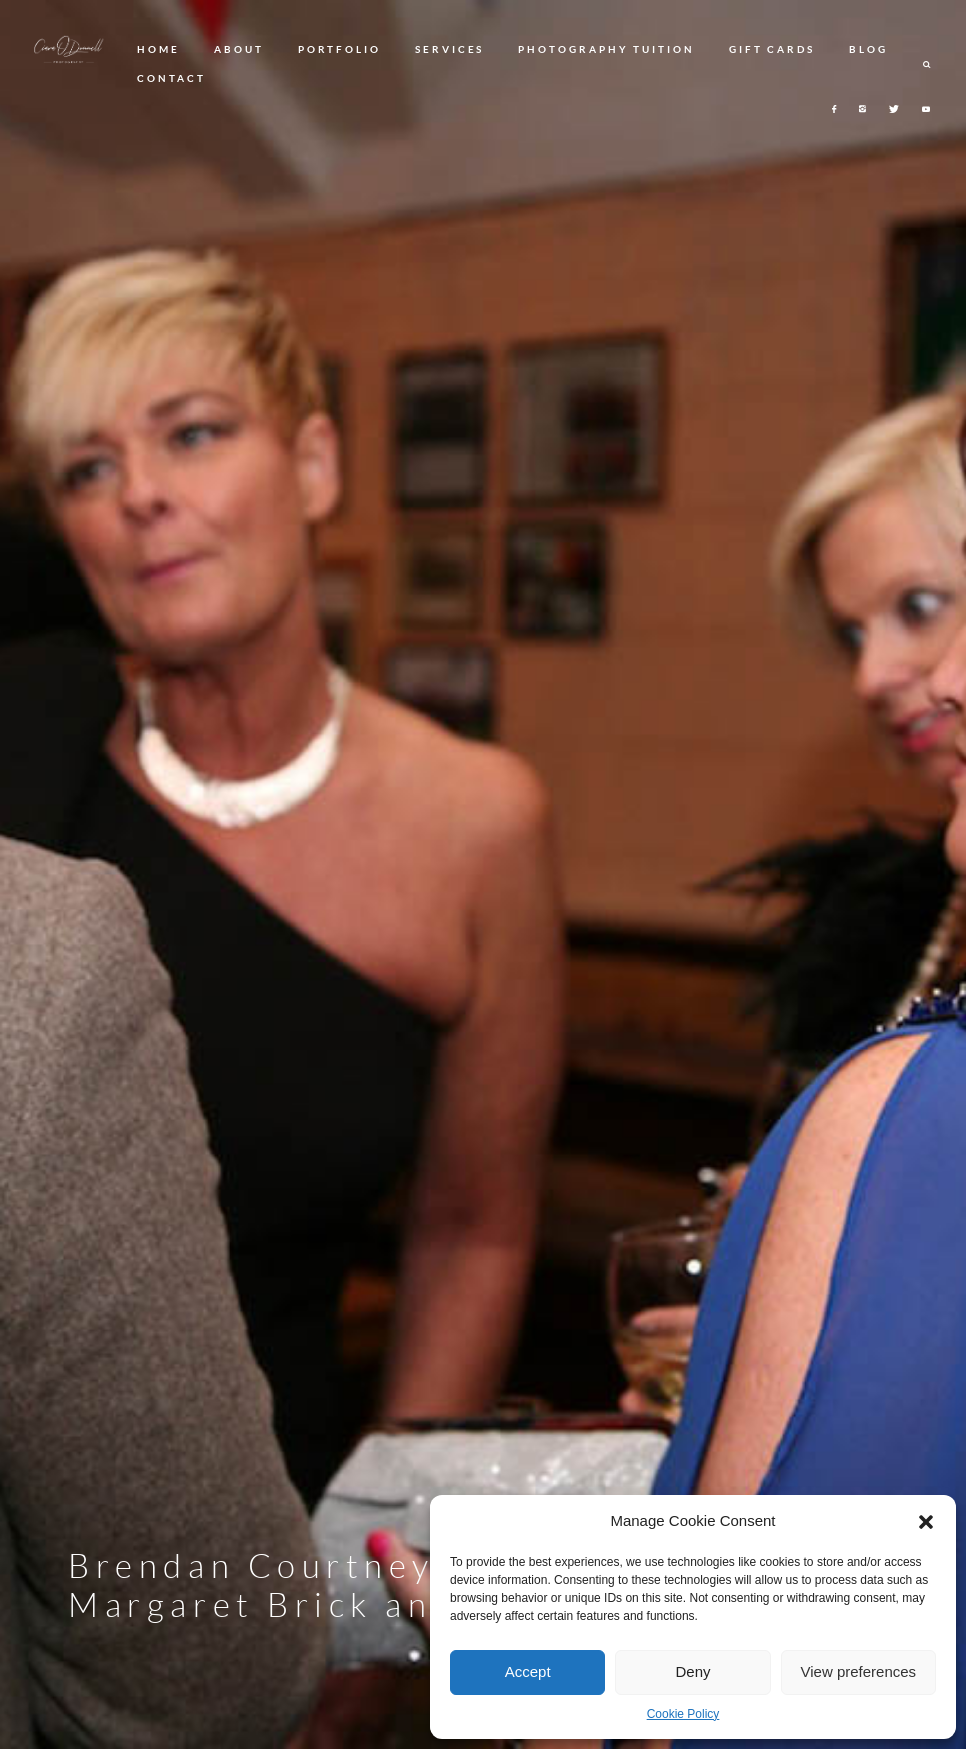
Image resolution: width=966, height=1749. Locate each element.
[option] (483, 874)
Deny (692, 1671)
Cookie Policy (683, 1714)
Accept (528, 1671)
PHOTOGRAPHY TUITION (606, 49)
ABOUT (239, 49)
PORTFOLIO (339, 49)
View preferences (859, 1671)
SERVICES (449, 49)
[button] (926, 1522)
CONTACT (171, 78)
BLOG (868, 49)
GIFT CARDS (772, 49)
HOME (158, 49)
